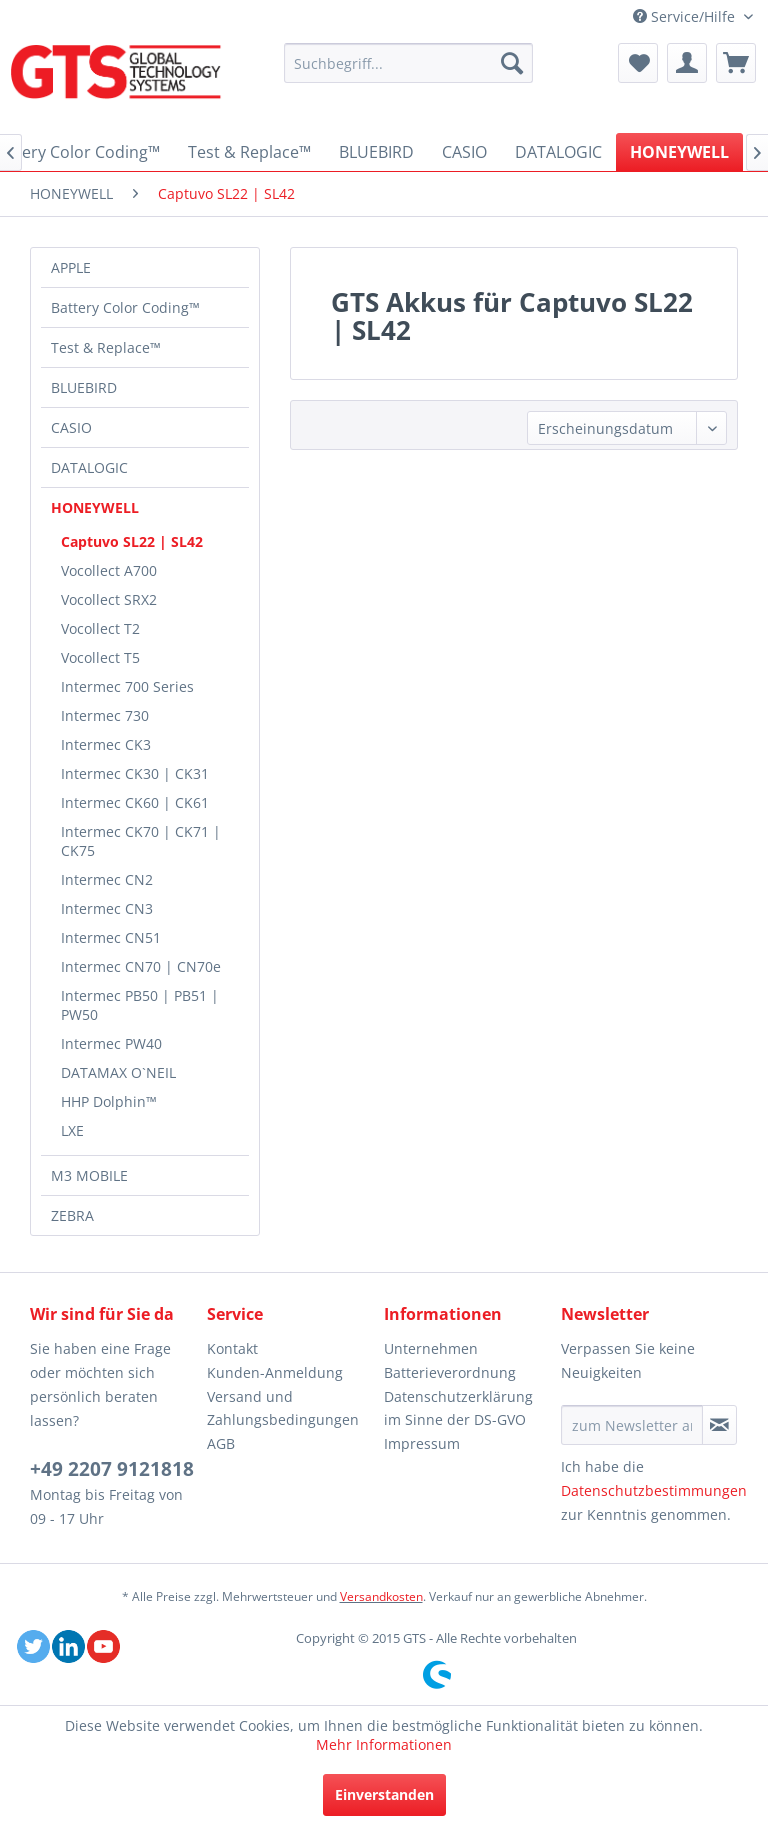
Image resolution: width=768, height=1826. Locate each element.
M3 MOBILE (89, 1175)
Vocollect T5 (100, 657)
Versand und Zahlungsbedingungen (283, 1408)
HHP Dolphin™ (109, 1101)
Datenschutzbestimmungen (654, 1490)
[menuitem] (409, 63)
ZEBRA (72, 1215)
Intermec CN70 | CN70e (141, 966)
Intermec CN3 (107, 908)
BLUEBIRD (84, 387)
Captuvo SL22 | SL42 (132, 541)
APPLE (71, 267)
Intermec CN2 (107, 879)
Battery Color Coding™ (125, 307)
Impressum (422, 1443)
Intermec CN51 (111, 937)
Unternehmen (431, 1348)
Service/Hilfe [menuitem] (686, 16)
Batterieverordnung (450, 1372)
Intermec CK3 (106, 744)
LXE (72, 1130)
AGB (221, 1443)
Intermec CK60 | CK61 (135, 802)
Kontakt (232, 1348)
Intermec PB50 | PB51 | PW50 (140, 1005)
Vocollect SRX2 (109, 599)
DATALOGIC (89, 467)
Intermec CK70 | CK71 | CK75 (141, 841)
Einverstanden (384, 1794)
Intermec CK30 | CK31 (135, 773)
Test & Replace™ (106, 347)
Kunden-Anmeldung (275, 1372)
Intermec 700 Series (127, 686)
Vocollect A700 (109, 570)
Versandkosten (381, 1596)
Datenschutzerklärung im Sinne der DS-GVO (458, 1408)
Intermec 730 (105, 715)
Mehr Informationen (384, 1744)
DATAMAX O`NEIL (118, 1072)
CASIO (71, 427)
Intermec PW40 (111, 1043)
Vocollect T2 (100, 628)
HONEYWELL (95, 507)
